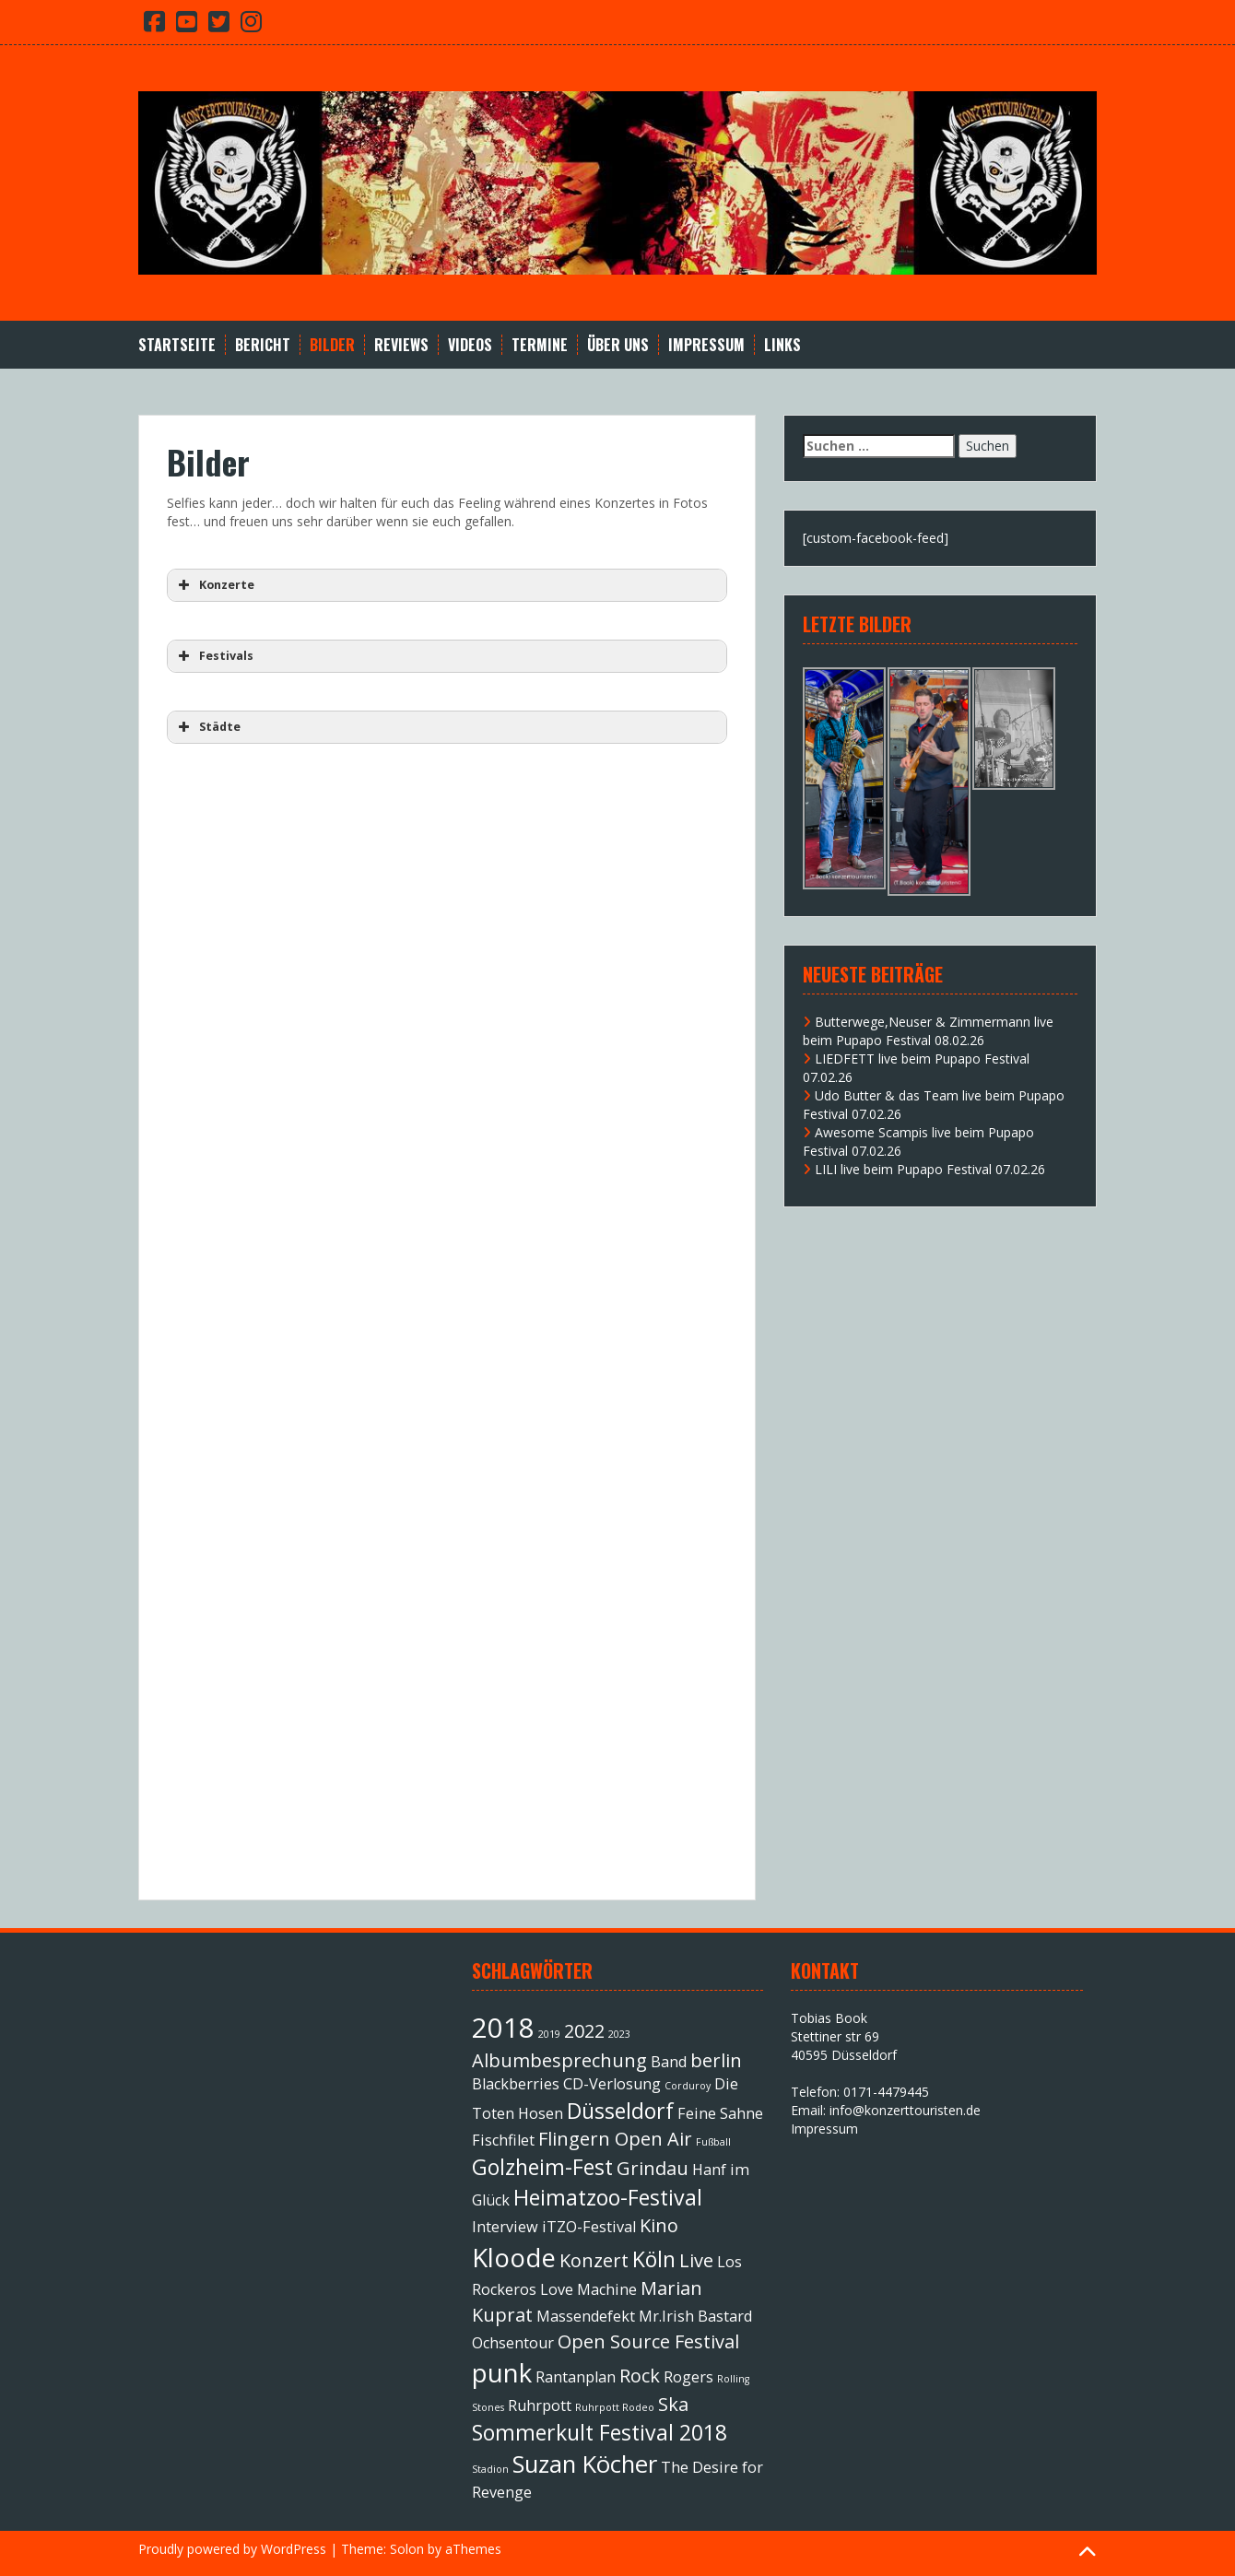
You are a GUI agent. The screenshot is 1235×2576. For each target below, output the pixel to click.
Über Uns (618, 345)
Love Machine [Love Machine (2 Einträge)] (588, 2289)
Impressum (706, 345)
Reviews (401, 345)
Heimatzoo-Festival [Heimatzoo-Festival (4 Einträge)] (607, 2197)
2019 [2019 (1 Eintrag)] (549, 2034)
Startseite (177, 345)
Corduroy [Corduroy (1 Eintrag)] (688, 2085)
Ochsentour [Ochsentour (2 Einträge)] (513, 2343)
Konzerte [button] (214, 585)
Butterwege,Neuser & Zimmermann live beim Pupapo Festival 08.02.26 (928, 1031)
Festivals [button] (213, 656)
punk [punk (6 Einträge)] (502, 2372)
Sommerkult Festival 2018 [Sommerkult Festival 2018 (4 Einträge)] (599, 2432)
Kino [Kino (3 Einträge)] (659, 2225)
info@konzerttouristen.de (905, 2110)
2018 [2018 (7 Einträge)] (503, 2027)
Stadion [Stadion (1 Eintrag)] (490, 2469)
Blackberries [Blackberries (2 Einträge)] (515, 2084)
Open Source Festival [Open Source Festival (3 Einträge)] (648, 2341)
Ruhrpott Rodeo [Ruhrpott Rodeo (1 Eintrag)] (614, 2407)
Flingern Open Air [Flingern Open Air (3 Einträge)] (615, 2138)
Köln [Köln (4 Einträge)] (654, 2259)
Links (782, 345)
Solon (407, 2549)
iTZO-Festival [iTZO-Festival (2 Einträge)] (589, 2227)
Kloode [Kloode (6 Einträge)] (514, 2257)
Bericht (262, 345)
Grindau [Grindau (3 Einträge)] (652, 2168)
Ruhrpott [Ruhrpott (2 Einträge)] (539, 2405)
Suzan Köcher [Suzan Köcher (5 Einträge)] (584, 2464)
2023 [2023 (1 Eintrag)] (619, 2034)
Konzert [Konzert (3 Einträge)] (594, 2260)
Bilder (332, 345)
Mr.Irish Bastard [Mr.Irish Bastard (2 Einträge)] (695, 2316)
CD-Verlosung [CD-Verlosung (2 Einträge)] (612, 2084)
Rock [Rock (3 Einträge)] (639, 2375)
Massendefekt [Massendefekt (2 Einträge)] (585, 2316)
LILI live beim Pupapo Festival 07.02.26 (930, 1169)
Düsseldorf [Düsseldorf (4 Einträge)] (620, 2110)
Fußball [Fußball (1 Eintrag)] (713, 2141)
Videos (470, 345)
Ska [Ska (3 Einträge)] (673, 2404)
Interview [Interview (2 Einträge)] (505, 2227)
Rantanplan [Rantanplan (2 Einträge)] (575, 2377)
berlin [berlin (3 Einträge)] (716, 2060)
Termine (540, 345)
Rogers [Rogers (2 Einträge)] (688, 2377)
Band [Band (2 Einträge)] (669, 2062)
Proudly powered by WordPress (232, 2549)
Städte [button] (207, 727)
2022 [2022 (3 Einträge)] (584, 2030)
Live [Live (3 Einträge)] (696, 2260)
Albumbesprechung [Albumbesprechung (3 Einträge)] (559, 2060)
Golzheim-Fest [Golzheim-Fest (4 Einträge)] (542, 2167)
